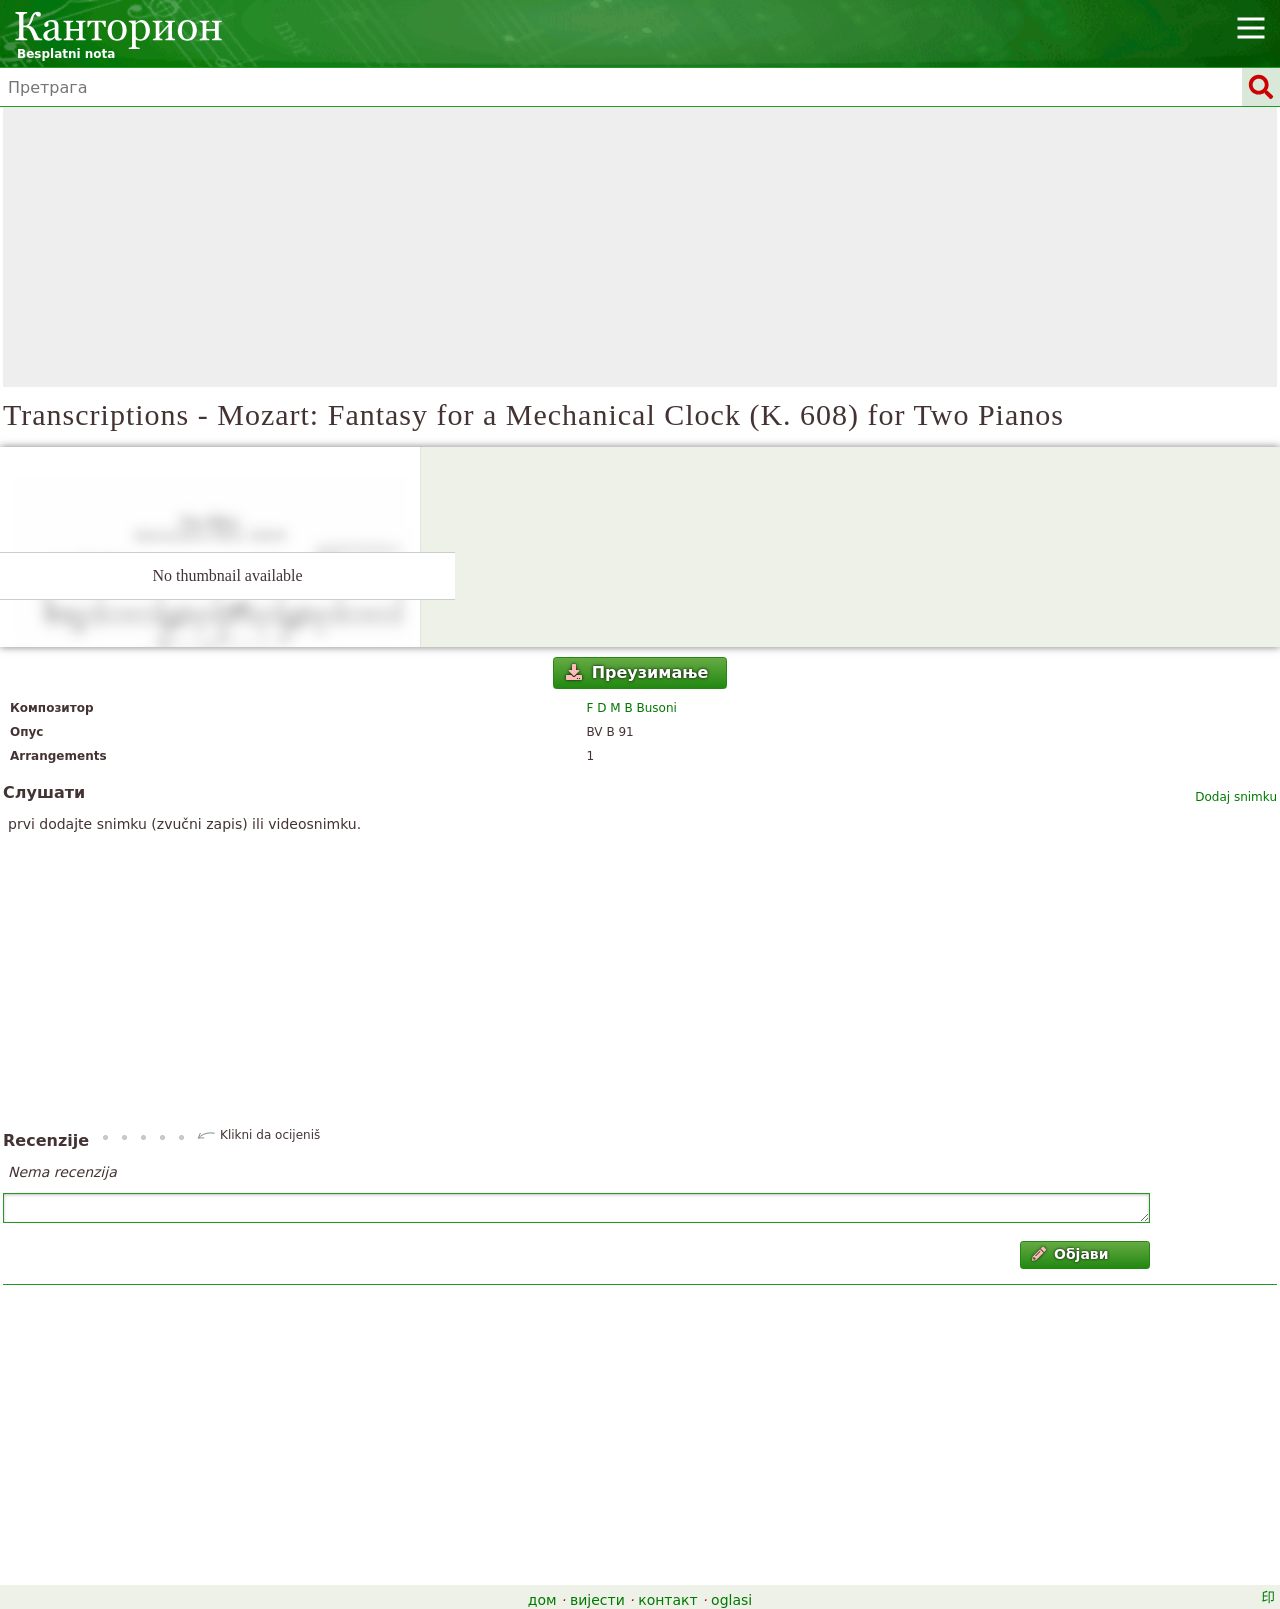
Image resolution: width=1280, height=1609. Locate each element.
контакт (668, 1600)
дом (542, 1600)
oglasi (731, 1600)
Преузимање (637, 672)
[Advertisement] (640, 247)
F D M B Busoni (632, 708)
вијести (597, 1600)
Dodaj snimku (1236, 797)
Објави (1070, 1254)
